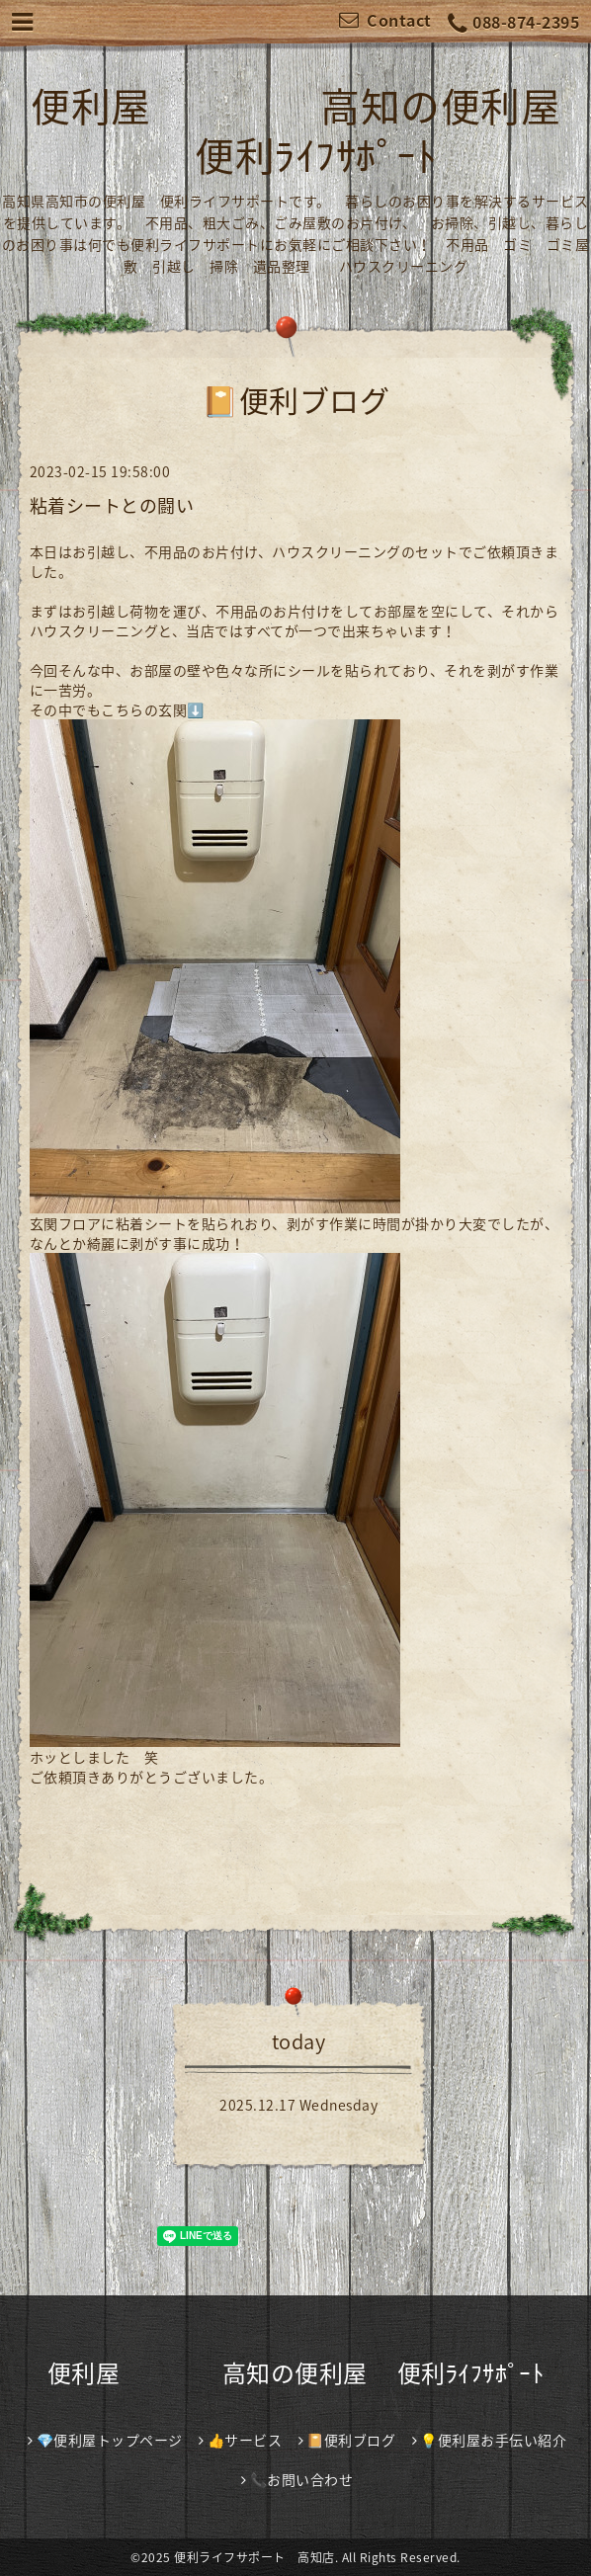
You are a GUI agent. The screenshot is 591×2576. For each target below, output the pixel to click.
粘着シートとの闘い (112, 505)
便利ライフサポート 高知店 (254, 2557)
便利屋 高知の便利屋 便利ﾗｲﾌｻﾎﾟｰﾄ (295, 130)
